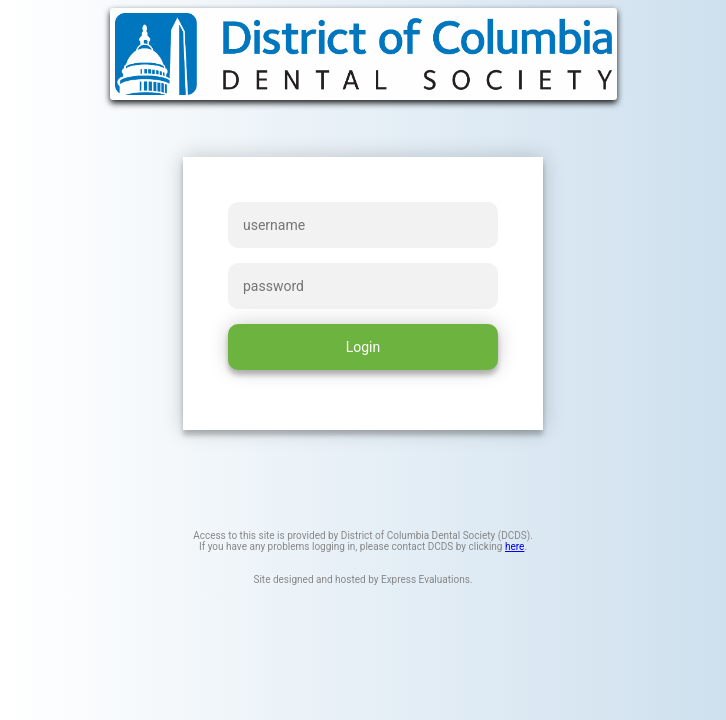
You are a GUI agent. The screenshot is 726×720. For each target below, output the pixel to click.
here (514, 546)
